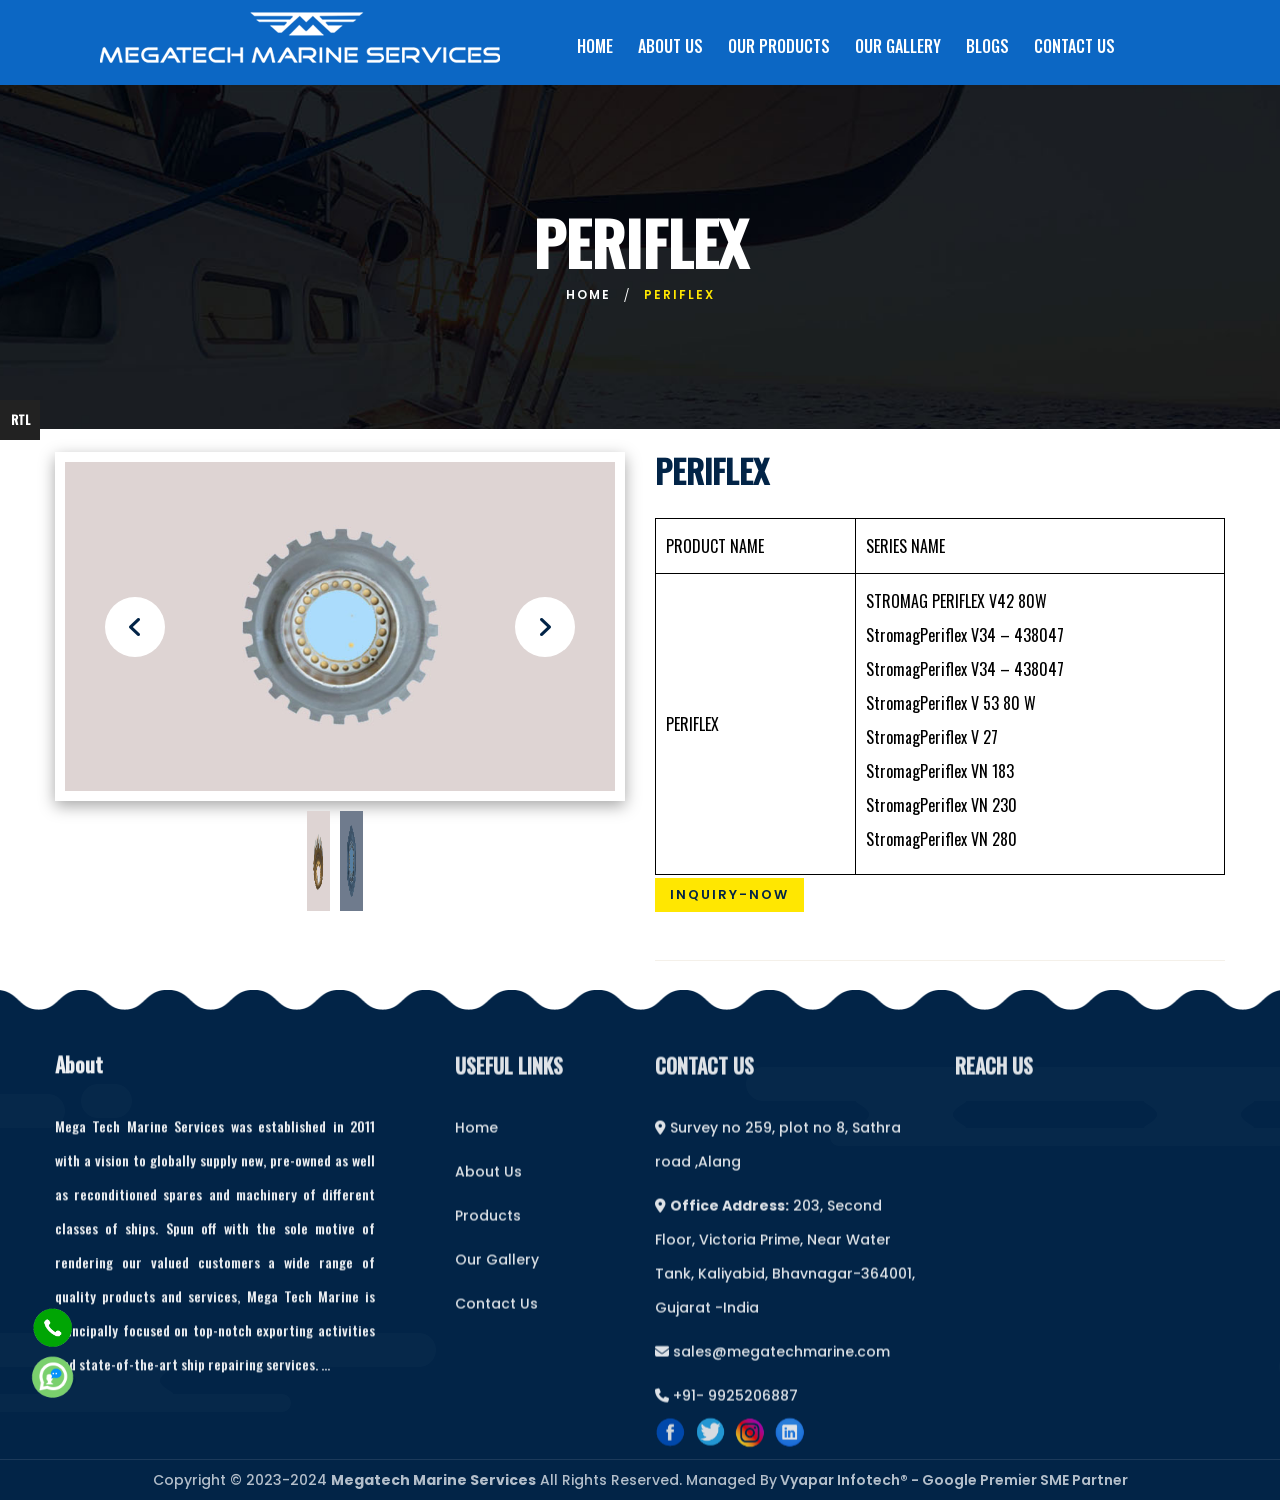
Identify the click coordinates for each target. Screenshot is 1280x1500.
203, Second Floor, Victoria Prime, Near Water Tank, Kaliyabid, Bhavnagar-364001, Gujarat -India (785, 1272)
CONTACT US (1074, 46)
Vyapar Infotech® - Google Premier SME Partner (952, 1480)
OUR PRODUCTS (779, 46)
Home (588, 294)
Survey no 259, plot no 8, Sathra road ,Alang (778, 1160)
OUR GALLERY (898, 46)
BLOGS (987, 46)
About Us (488, 1187)
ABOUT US (670, 46)
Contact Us (496, 1319)
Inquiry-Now (729, 894)
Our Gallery (497, 1275)
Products (488, 1231)
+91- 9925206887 (726, 1411)
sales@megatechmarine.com (772, 1367)
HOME (595, 46)
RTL (20, 419)
